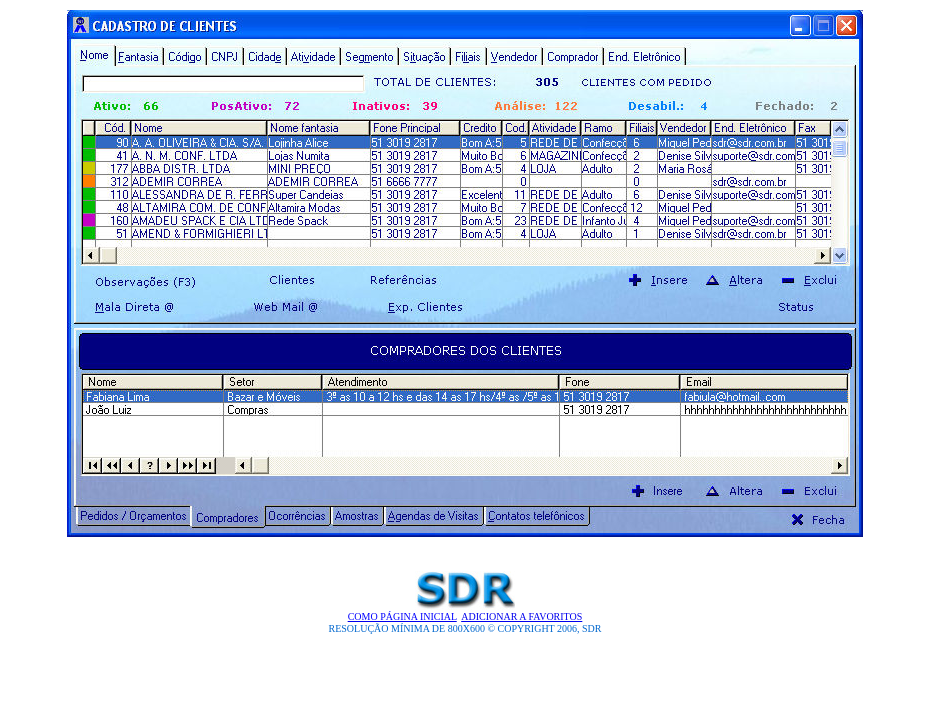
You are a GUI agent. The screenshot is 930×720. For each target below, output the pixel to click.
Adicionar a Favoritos (521, 616)
